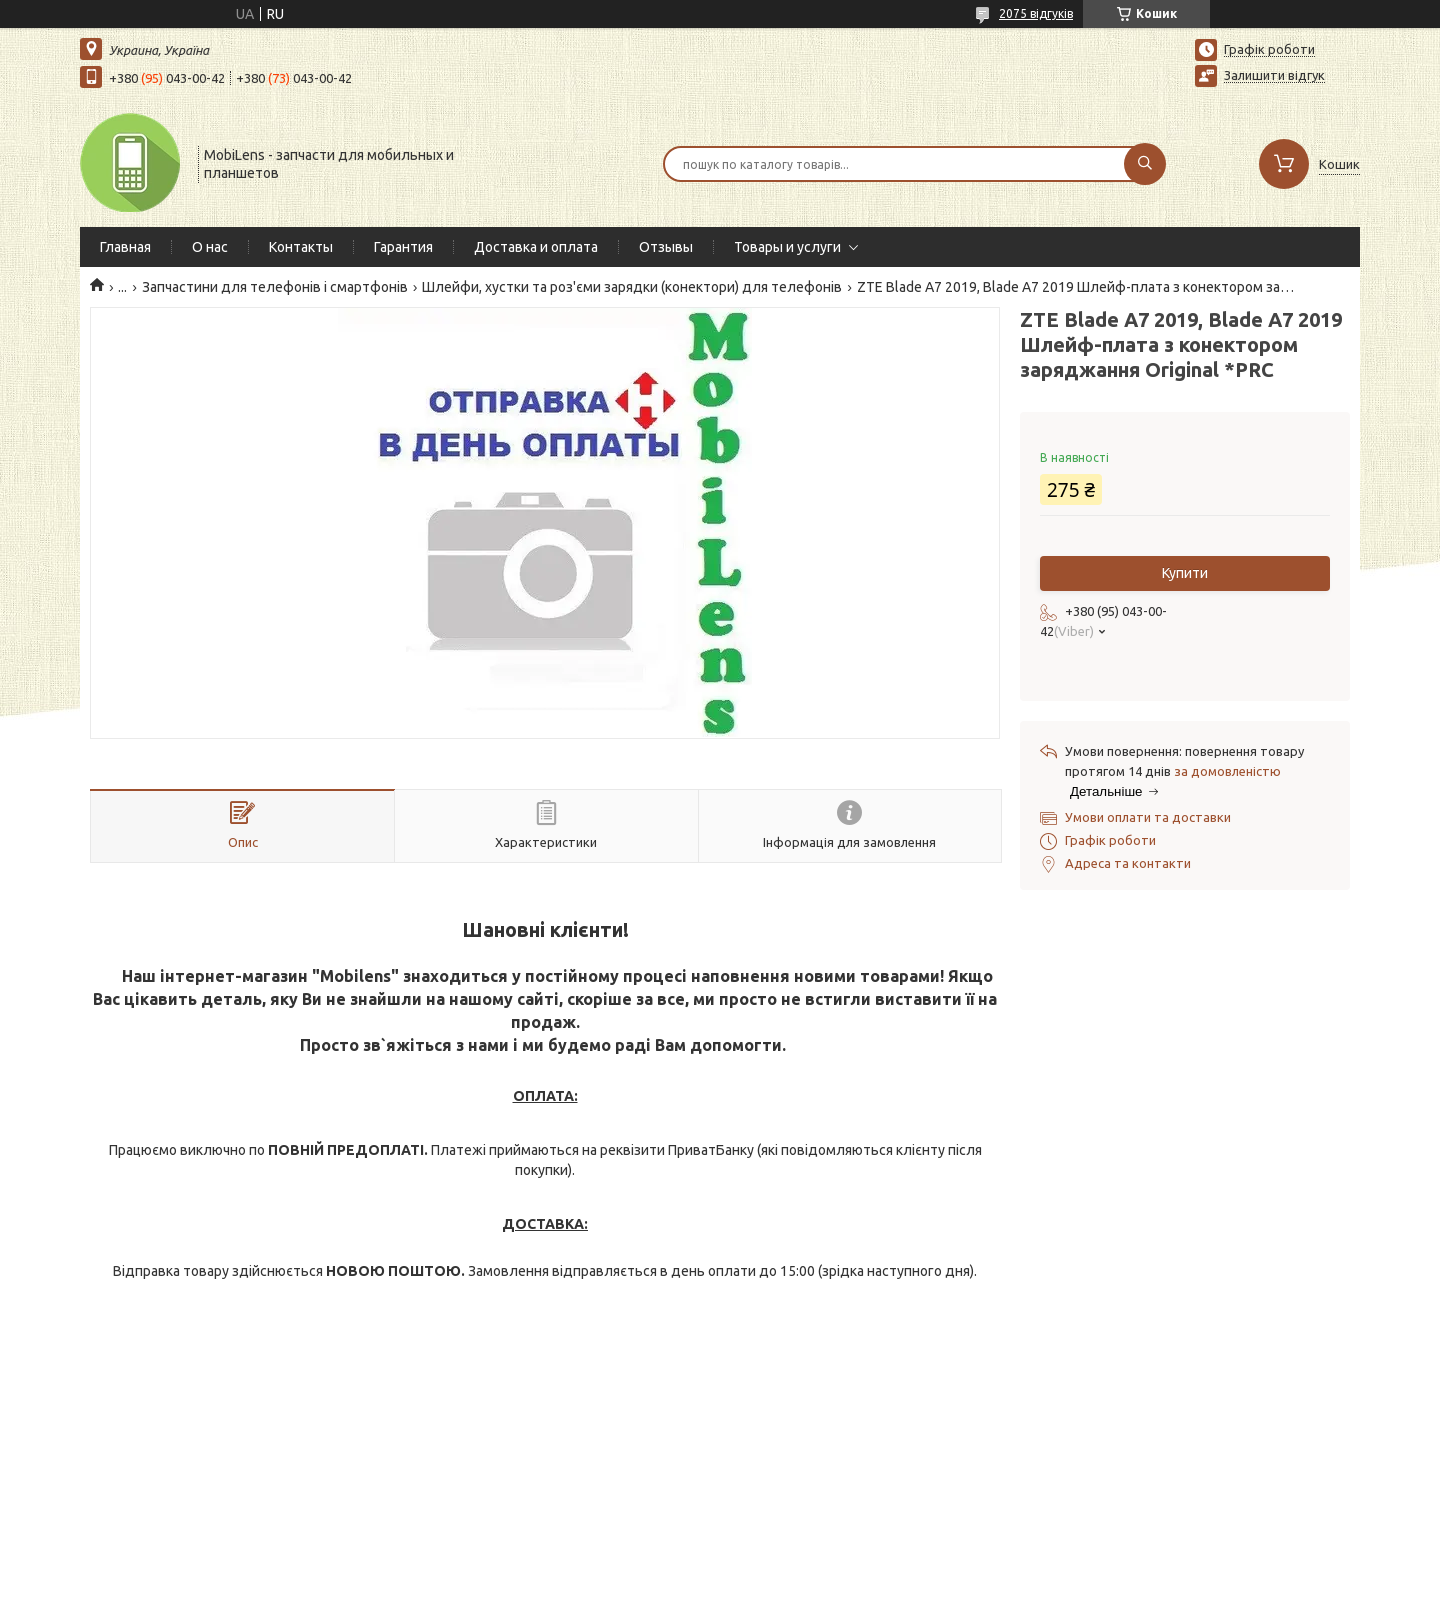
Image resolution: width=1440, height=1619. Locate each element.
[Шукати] (1145, 164)
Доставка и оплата (536, 247)
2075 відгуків (1036, 13)
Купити (1185, 573)
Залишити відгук (1274, 75)
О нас (210, 247)
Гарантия (403, 247)
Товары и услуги (787, 247)
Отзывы (666, 247)
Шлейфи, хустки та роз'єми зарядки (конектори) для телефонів (632, 287)
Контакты (301, 247)
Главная (125, 247)
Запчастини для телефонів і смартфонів (275, 287)
